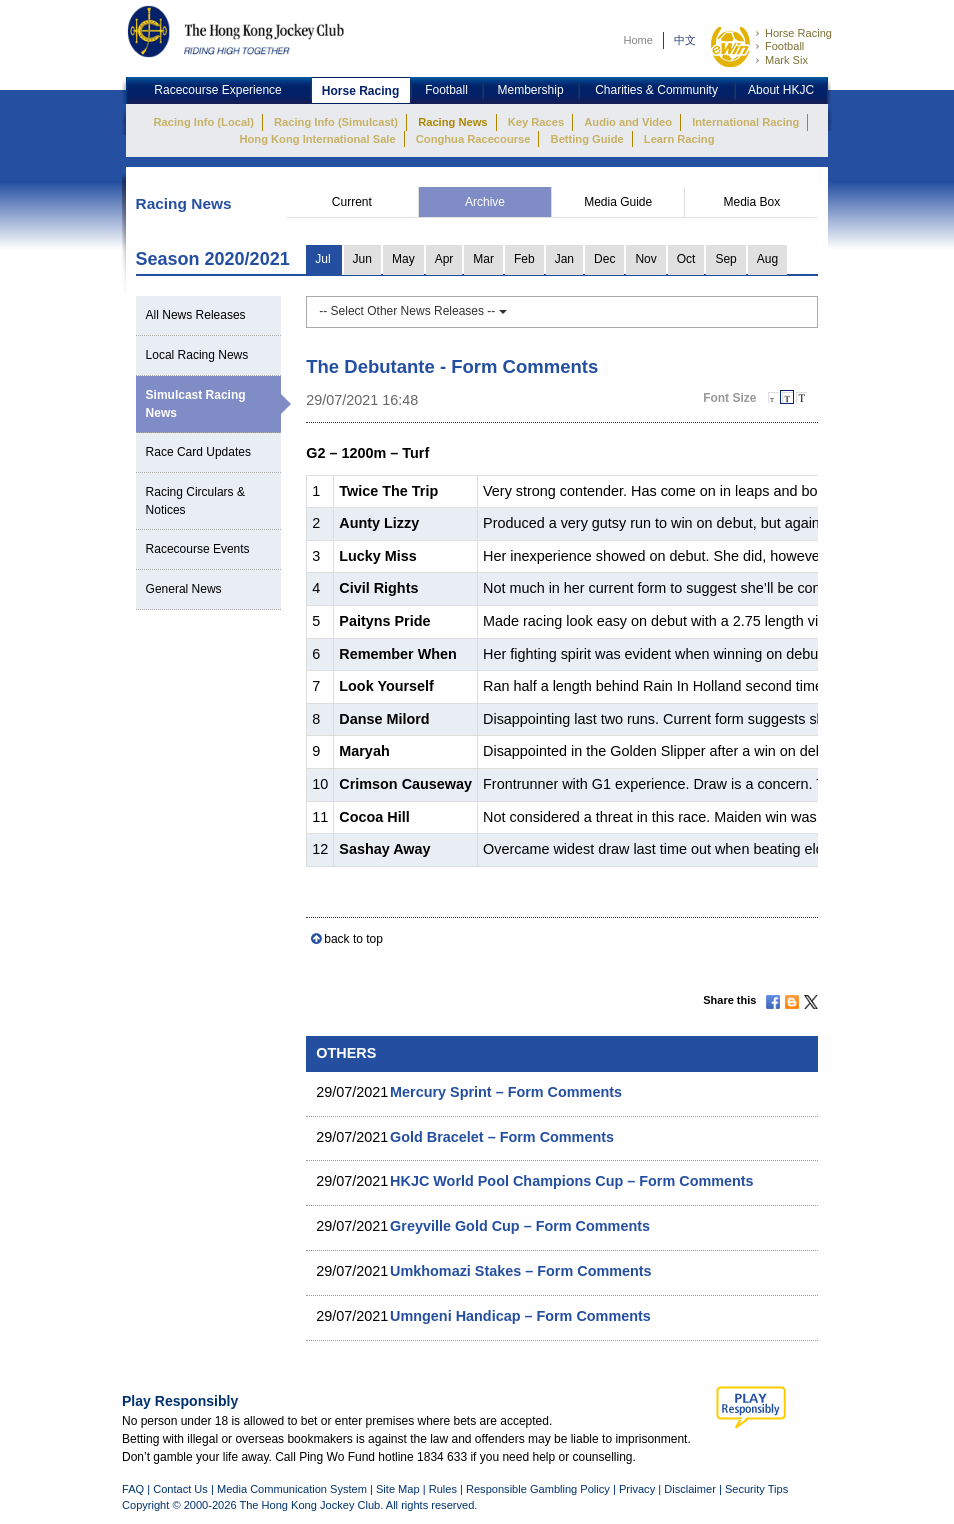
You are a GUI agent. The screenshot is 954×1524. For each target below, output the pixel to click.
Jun (362, 259)
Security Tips (756, 1489)
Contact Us (180, 1489)
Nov (645, 259)
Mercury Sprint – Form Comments (506, 1092)
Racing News (452, 122)
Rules (444, 1489)
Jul (322, 259)
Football (784, 46)
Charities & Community (656, 90)
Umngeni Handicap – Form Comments (520, 1316)
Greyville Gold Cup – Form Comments (520, 1226)
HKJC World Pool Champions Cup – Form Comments (572, 1181)
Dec (604, 259)
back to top (353, 939)
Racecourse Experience (217, 90)
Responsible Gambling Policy (538, 1489)
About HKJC (781, 90)
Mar (483, 259)
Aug (767, 259)
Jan (564, 259)
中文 (685, 40)
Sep (725, 259)
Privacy (637, 1489)
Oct (686, 259)
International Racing (745, 122)
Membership (531, 90)
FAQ (133, 1489)
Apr (444, 259)
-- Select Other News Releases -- (412, 311)
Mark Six (786, 60)
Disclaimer (690, 1489)
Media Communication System (292, 1489)
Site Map (398, 1489)
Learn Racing (679, 139)
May (403, 259)
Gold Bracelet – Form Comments (502, 1137)
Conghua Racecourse (473, 139)
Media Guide (618, 202)
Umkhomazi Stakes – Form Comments (521, 1271)
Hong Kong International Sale (317, 139)
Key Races (536, 122)
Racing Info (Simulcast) (336, 122)
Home (638, 40)
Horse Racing (798, 33)
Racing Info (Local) (204, 122)
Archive (485, 202)
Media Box (751, 202)
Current (352, 202)
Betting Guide (587, 139)
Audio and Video (628, 122)
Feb (524, 259)
